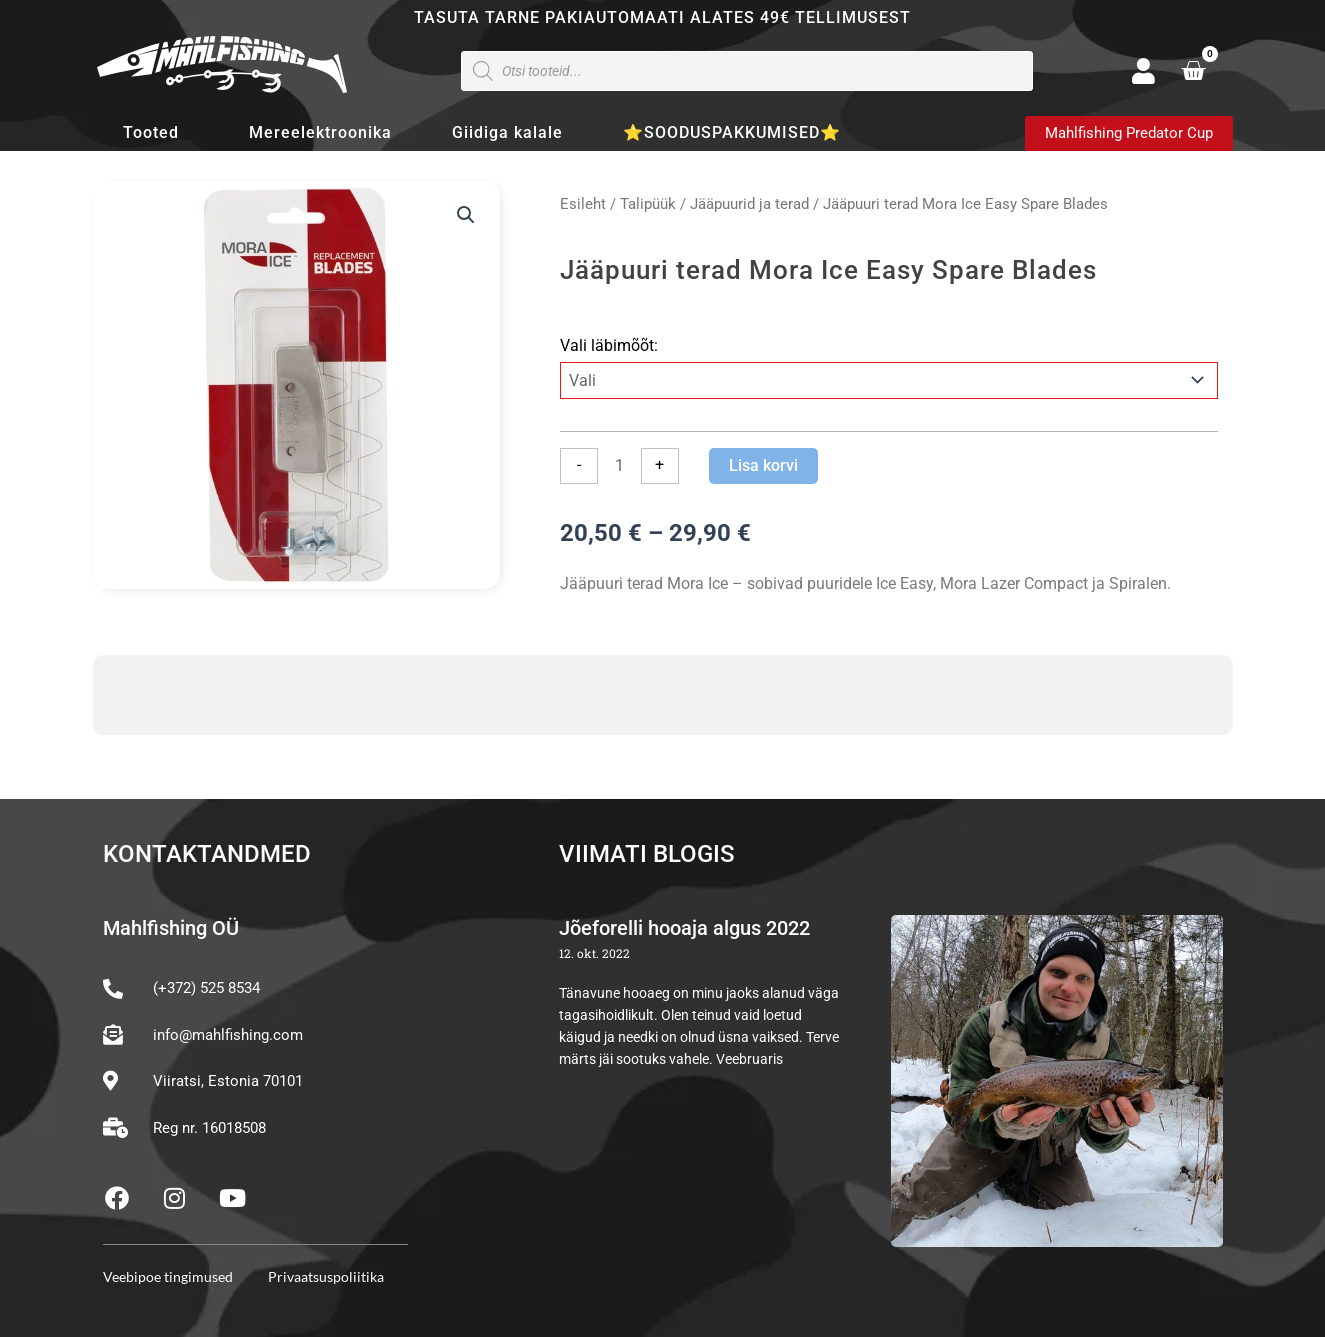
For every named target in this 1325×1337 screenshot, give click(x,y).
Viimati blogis (647, 854)
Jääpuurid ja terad (749, 204)
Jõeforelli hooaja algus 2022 (684, 928)
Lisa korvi (763, 465)
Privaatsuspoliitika (326, 1276)
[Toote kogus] (619, 466)
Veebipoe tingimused (168, 1276)
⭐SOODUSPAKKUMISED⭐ (732, 132)
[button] (466, 215)
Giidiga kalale (507, 132)
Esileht (583, 204)
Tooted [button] (156, 133)
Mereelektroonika (320, 132)
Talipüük (648, 204)
